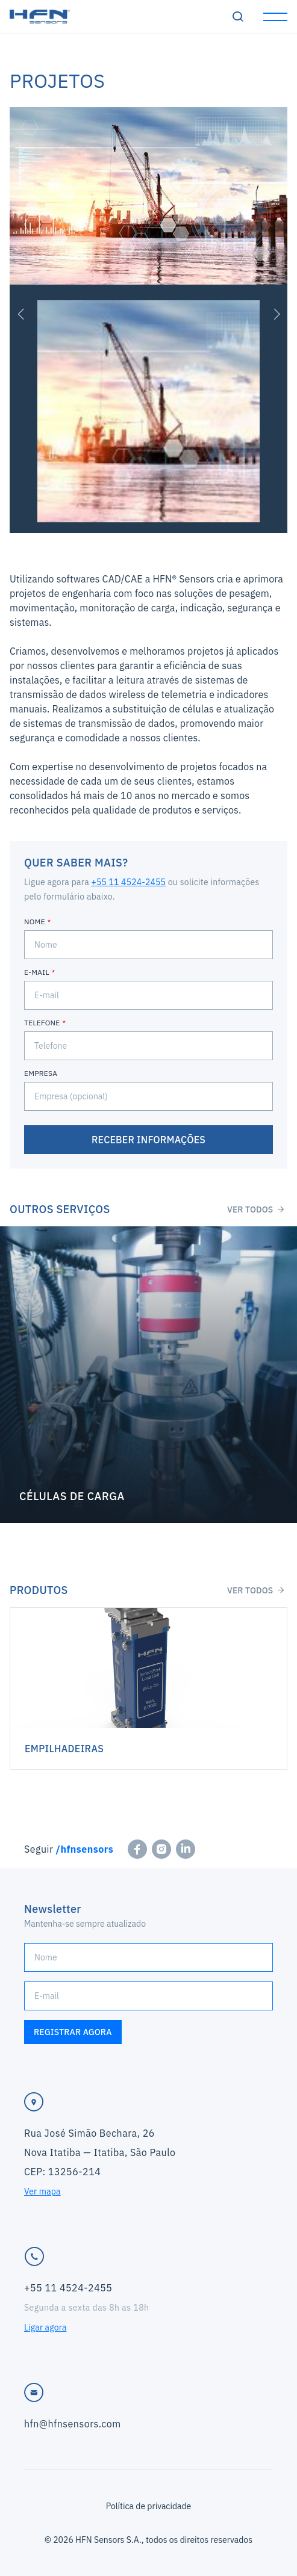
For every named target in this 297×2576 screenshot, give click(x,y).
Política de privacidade (149, 2506)
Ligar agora (45, 2327)
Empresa (40, 1073)
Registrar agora (73, 2032)
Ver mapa (42, 2191)
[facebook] (137, 1849)
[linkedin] (185, 1849)
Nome (34, 921)
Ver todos (255, 1209)
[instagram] (161, 1849)
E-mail (36, 972)
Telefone (42, 1023)
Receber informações (148, 1140)
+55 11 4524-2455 (129, 882)
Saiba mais (148, 1374)
